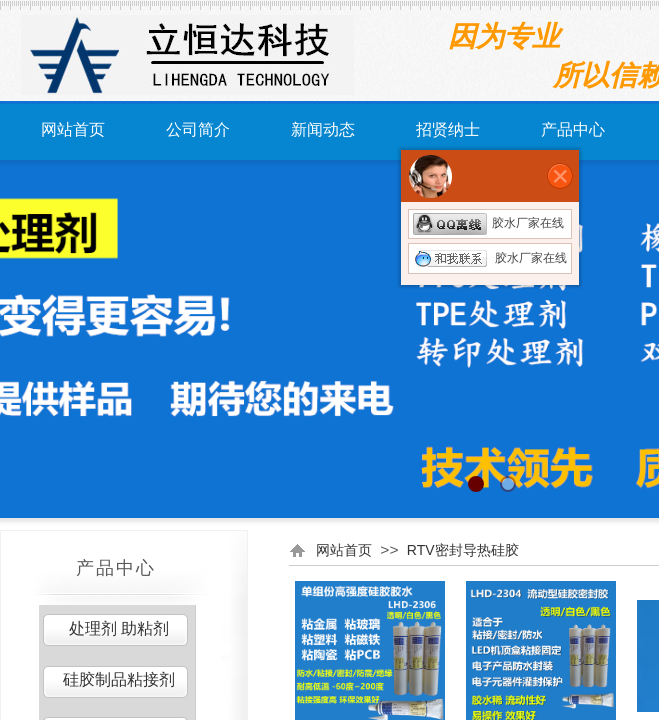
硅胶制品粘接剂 (119, 679)
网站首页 (73, 129)
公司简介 (198, 129)
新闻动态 (323, 129)
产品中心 (573, 129)
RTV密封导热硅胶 (463, 550)
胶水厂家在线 (488, 223)
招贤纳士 (448, 129)
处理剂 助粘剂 (119, 628)
